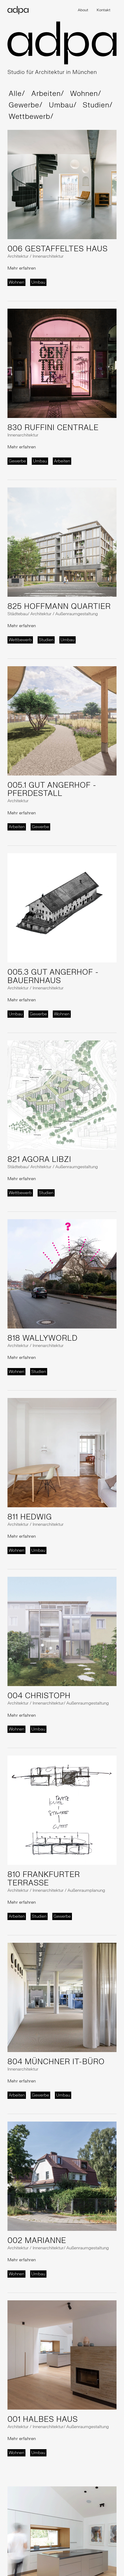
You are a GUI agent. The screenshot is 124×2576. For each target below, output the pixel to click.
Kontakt (103, 10)
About (83, 10)
